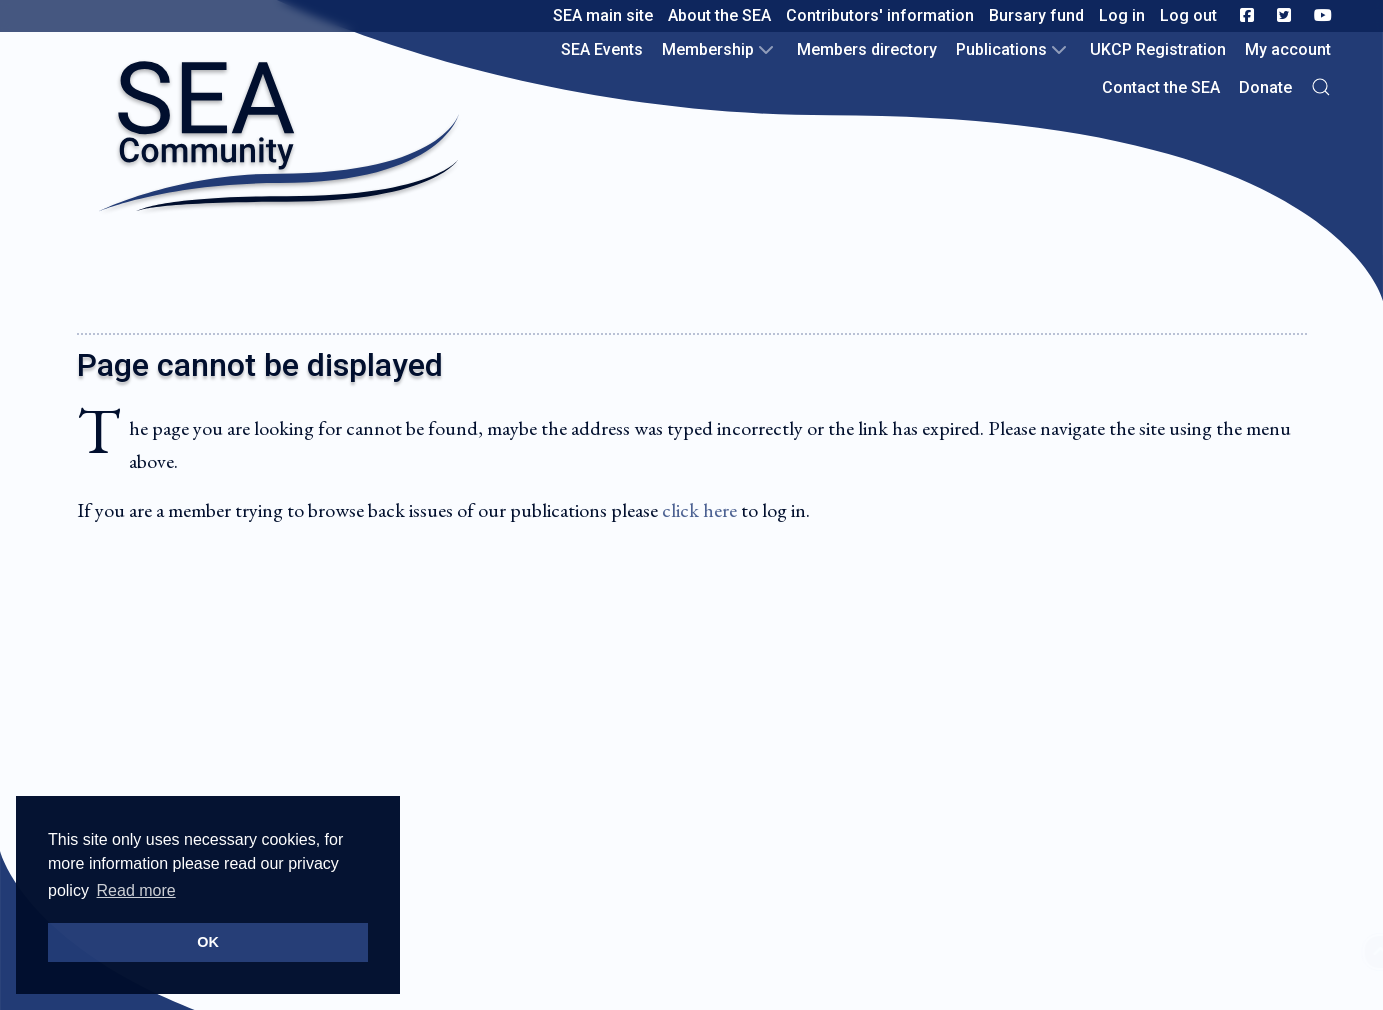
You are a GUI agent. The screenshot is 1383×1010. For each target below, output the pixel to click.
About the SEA (719, 15)
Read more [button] (136, 890)
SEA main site (603, 15)
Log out (1188, 15)
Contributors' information (880, 15)
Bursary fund (1036, 15)
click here (699, 510)
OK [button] (208, 942)
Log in (1122, 15)
